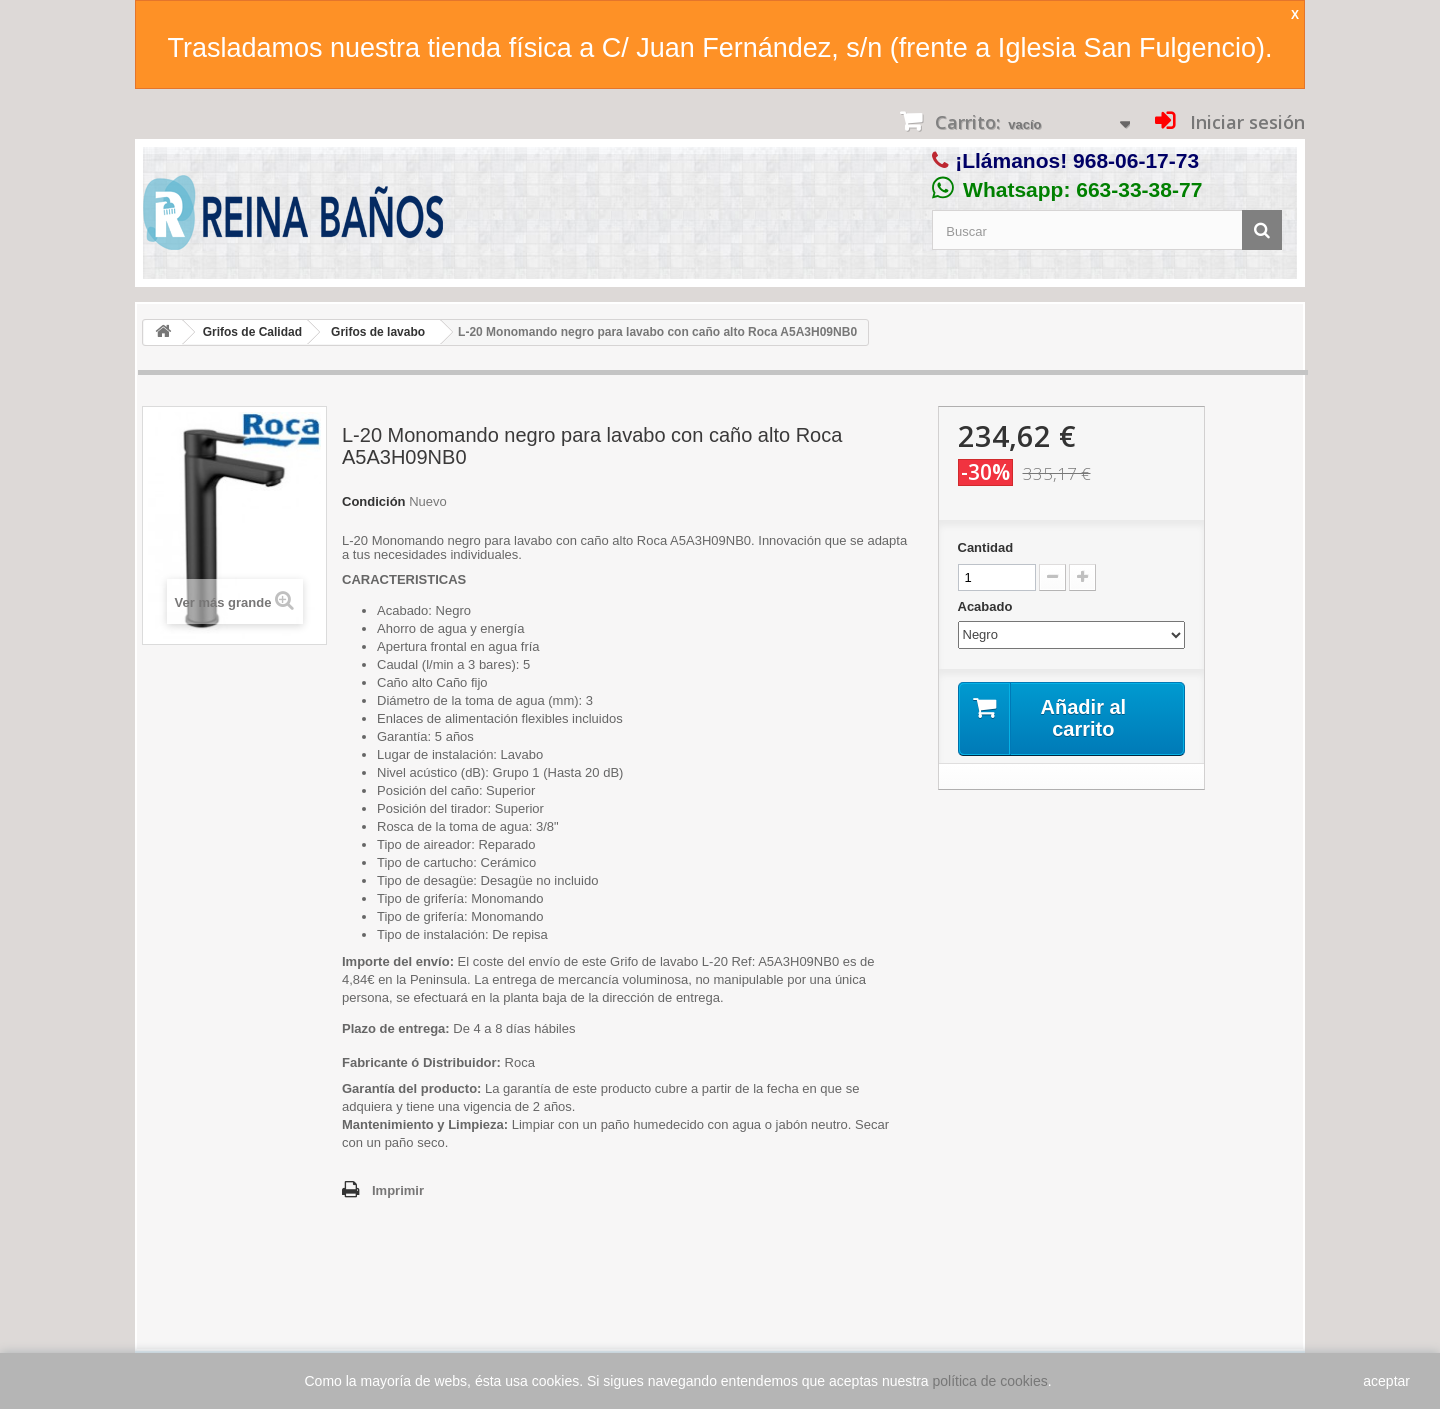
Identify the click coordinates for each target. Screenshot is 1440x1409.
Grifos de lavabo (378, 332)
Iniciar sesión (1245, 122)
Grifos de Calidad (252, 332)
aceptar (1386, 1381)
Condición (374, 501)
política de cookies (990, 1381)
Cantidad (986, 547)
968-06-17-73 (1136, 160)
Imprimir (398, 1190)
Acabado (987, 606)
